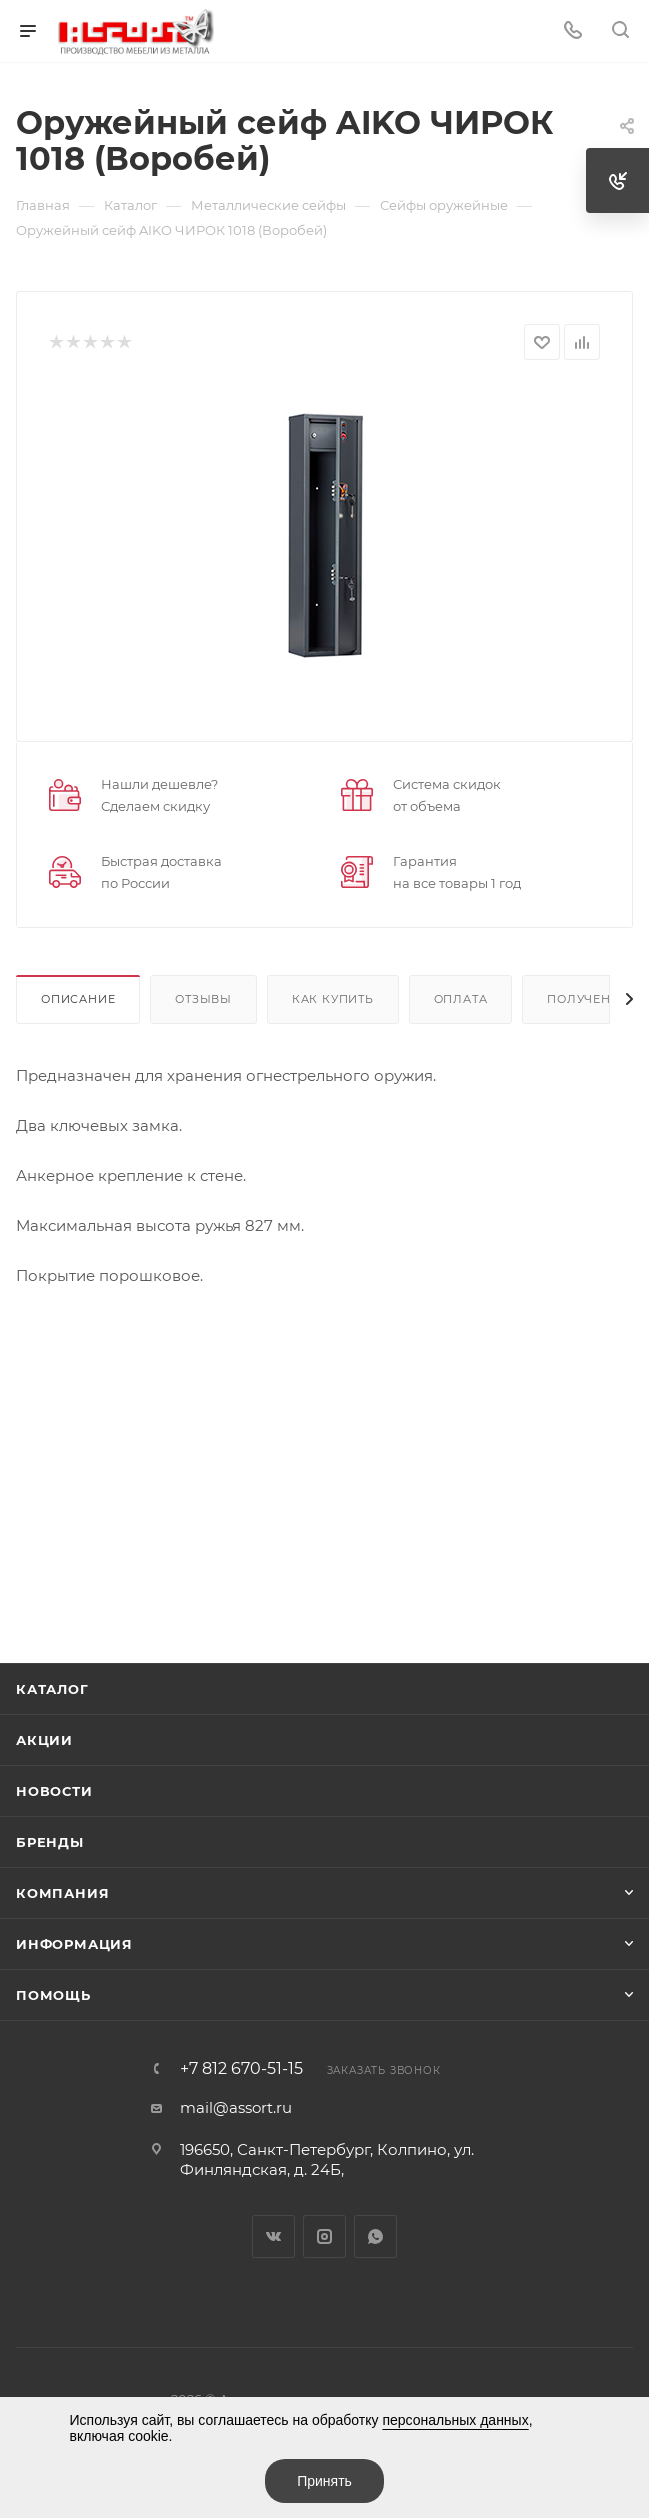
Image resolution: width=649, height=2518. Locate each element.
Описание (78, 999)
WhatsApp (375, 2236)
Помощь (53, 1995)
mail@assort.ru (236, 2107)
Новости (54, 1791)
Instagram (324, 2236)
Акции (44, 1740)
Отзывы (203, 999)
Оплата (461, 999)
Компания (62, 1893)
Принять (324, 2481)
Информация (74, 1944)
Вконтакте (273, 2236)
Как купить (333, 999)
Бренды (50, 1842)
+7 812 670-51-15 (241, 2069)
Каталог (52, 1689)
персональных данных (455, 2420)
